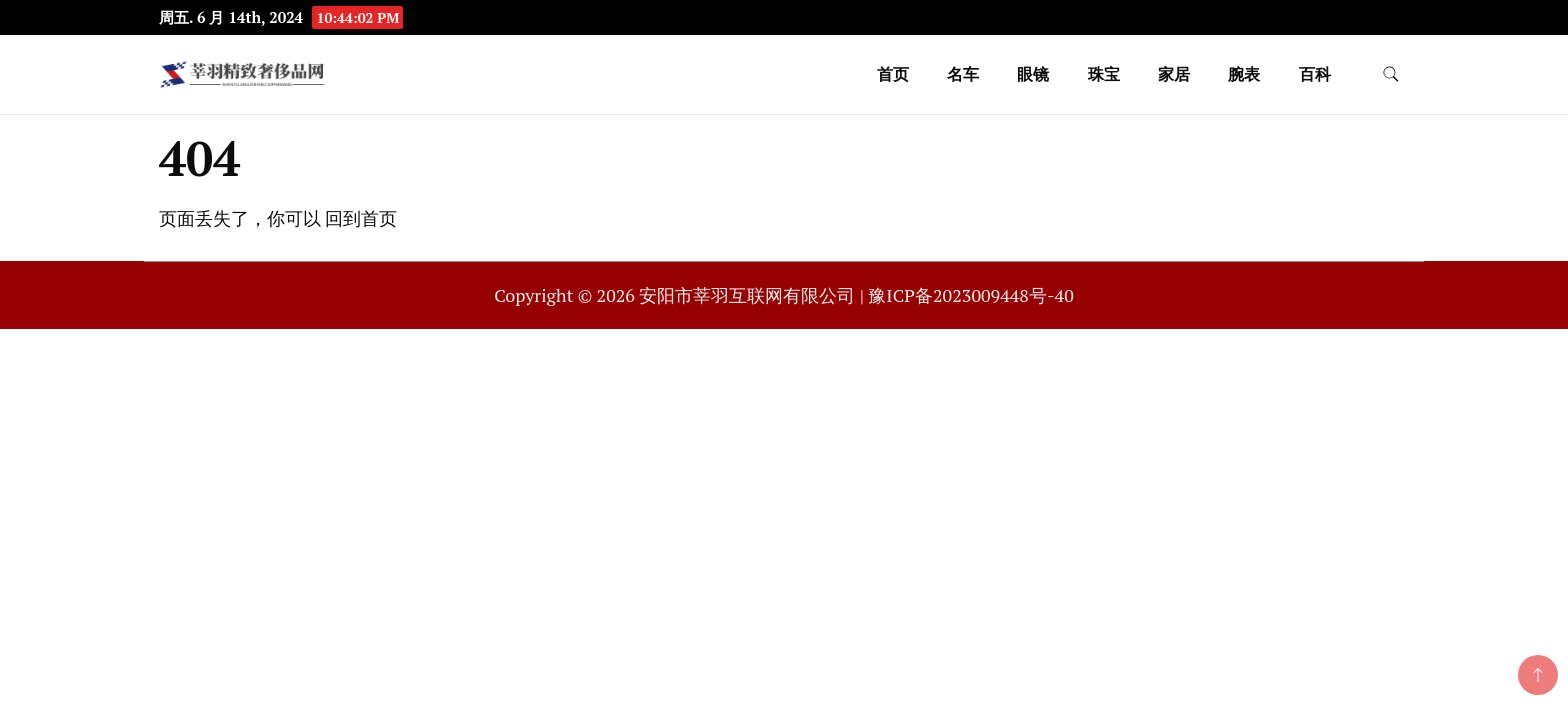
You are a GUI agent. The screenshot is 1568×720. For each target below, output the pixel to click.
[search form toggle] (1391, 74)
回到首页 (361, 218)
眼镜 (1033, 74)
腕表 (1244, 74)
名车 (963, 74)
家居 (1174, 74)
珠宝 (1104, 74)
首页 (893, 74)
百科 (1315, 74)
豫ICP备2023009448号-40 (970, 295)
